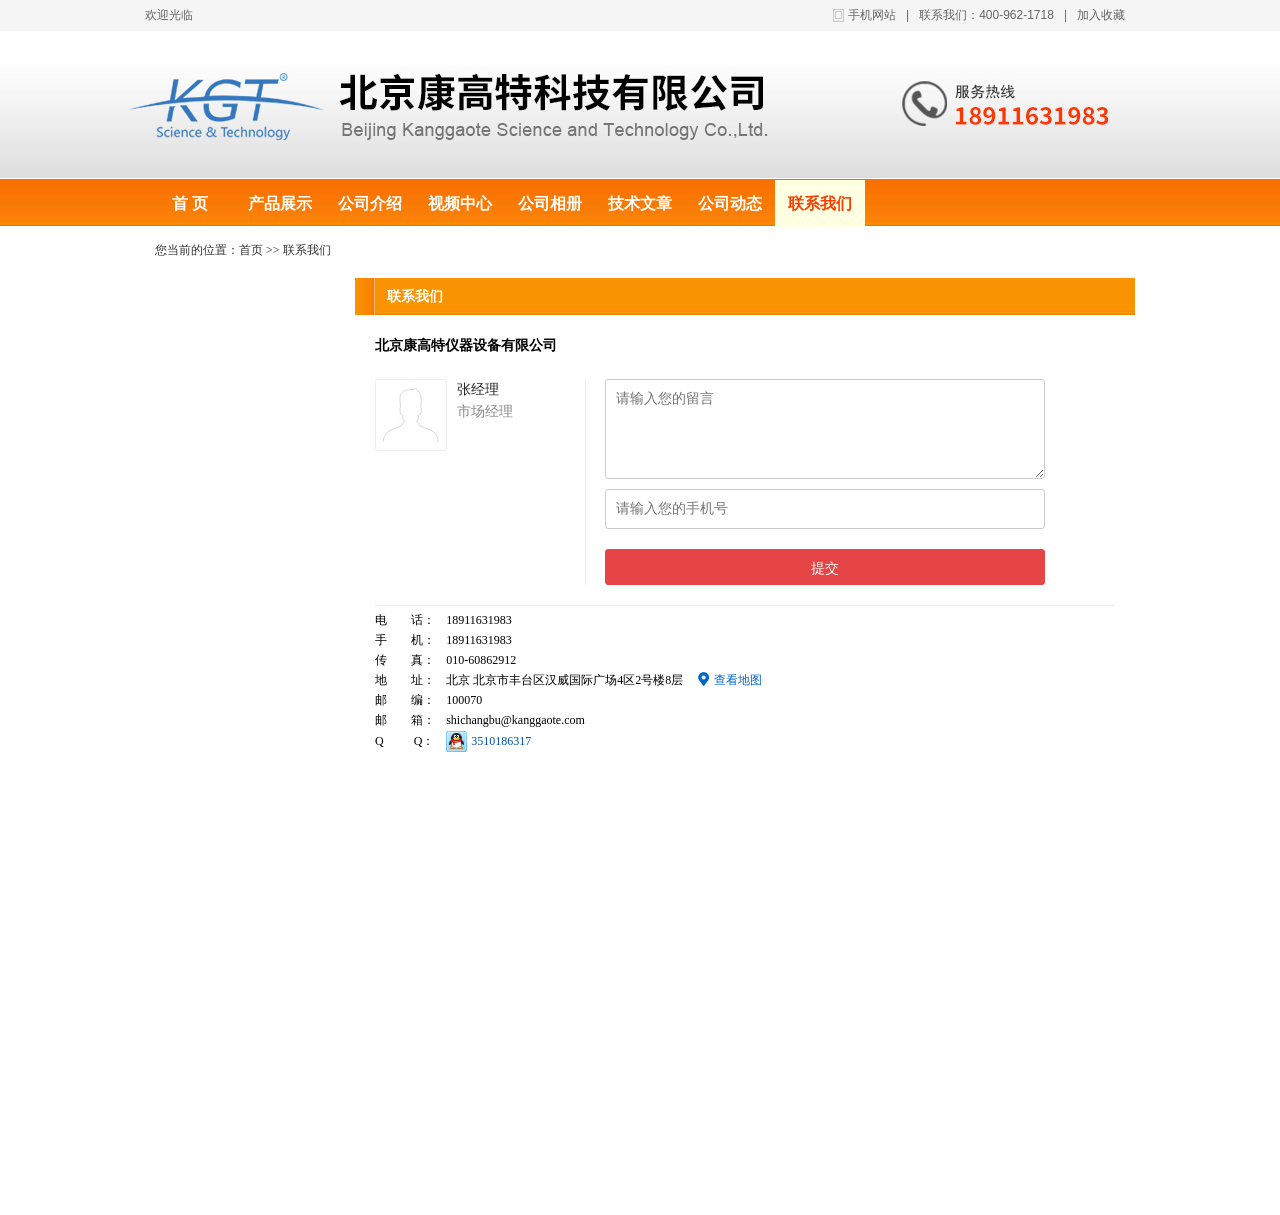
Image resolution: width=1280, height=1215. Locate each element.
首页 (251, 250)
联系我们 (820, 203)
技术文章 (640, 203)
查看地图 (730, 680)
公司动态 (730, 203)
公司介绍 (370, 203)
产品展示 (280, 203)
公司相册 (550, 203)
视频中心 (460, 203)
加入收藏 (1101, 15)
